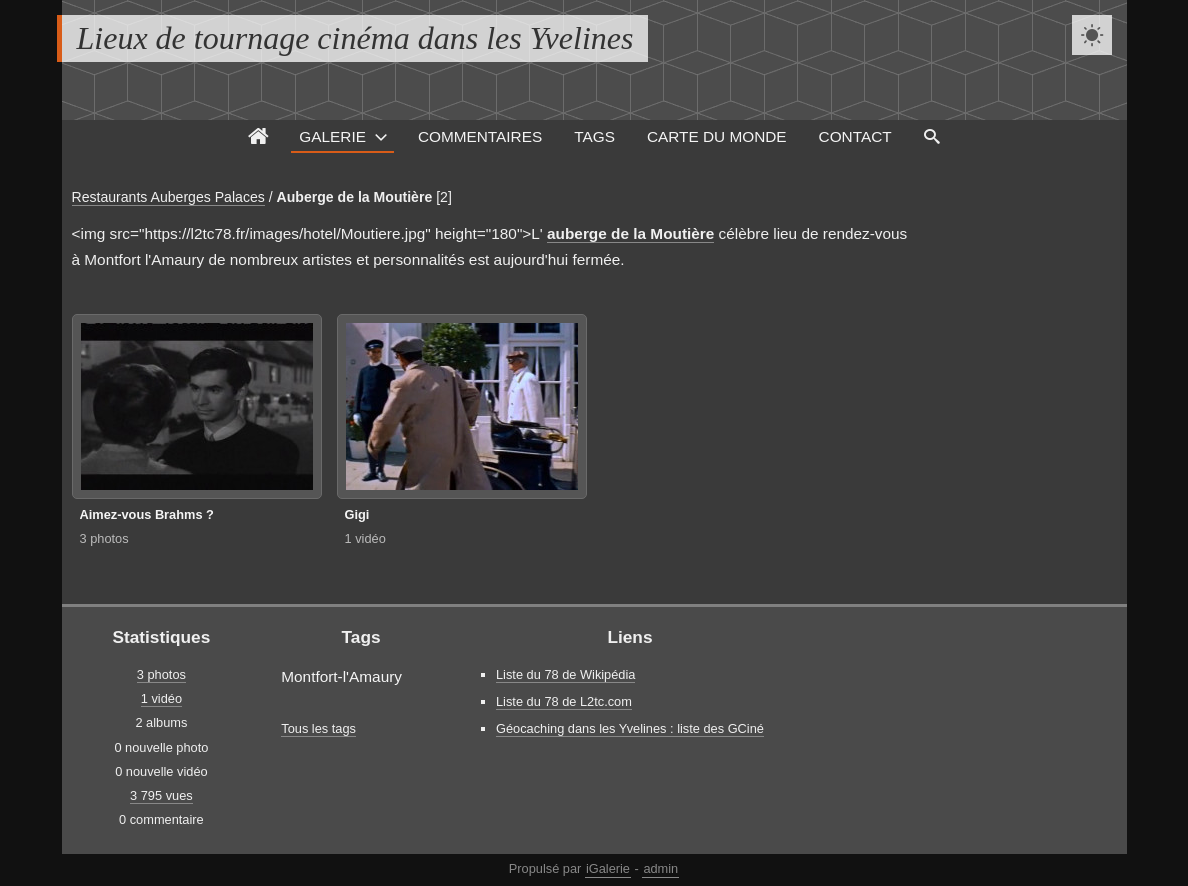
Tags (594, 136)
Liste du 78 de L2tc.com (564, 701)
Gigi (357, 514)
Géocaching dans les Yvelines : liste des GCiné (630, 728)
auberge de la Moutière (630, 233)
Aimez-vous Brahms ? (147, 514)
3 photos (104, 538)
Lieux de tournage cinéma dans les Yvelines (355, 38)
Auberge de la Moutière (355, 197)
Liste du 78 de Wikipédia (565, 674)
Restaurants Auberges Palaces (168, 197)
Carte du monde (717, 136)
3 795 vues (161, 795)
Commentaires (480, 136)
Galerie (332, 136)
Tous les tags (318, 728)
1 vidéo (365, 538)
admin (660, 868)
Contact (855, 136)
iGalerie (608, 868)
